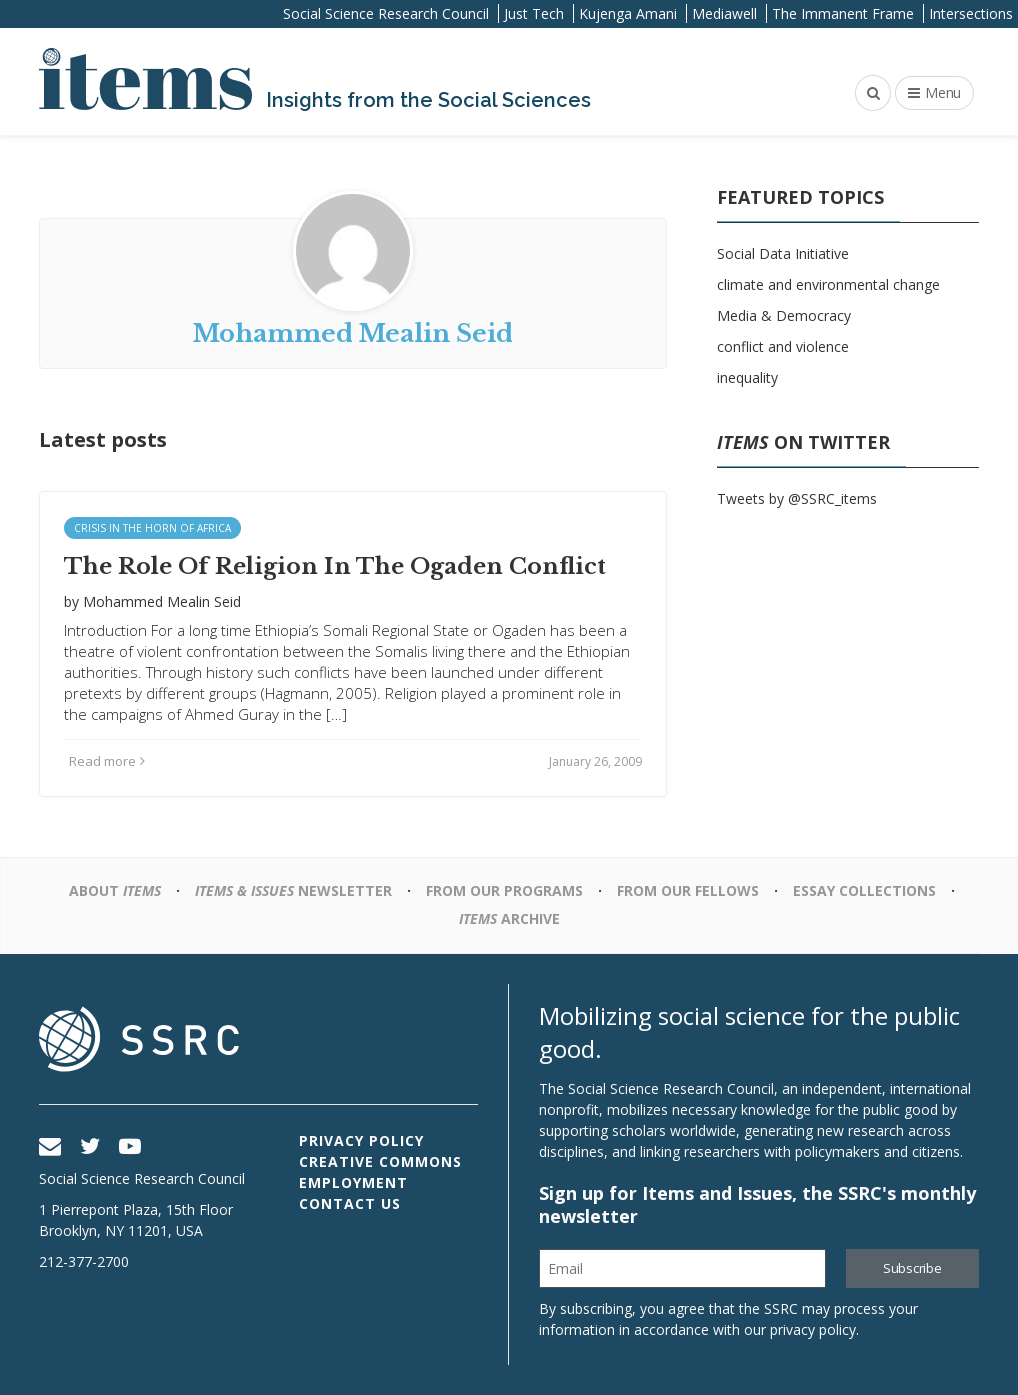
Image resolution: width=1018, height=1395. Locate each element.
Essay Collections (864, 890)
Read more (107, 761)
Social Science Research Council (386, 13)
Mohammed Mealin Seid (162, 601)
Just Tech (534, 13)
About (115, 890)
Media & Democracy (784, 315)
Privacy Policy (361, 1140)
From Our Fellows (688, 890)
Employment (353, 1182)
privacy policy (813, 1329)
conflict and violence (783, 346)
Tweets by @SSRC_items (797, 498)
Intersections (971, 13)
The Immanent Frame (843, 13)
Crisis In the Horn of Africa (152, 528)
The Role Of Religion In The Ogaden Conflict (335, 566)
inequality (747, 377)
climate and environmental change (828, 284)
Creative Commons (380, 1161)
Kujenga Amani (628, 13)
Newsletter (293, 890)
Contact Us (350, 1203)
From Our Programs (504, 890)
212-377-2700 (84, 1261)
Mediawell (724, 13)
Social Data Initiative (783, 253)
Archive (509, 918)
